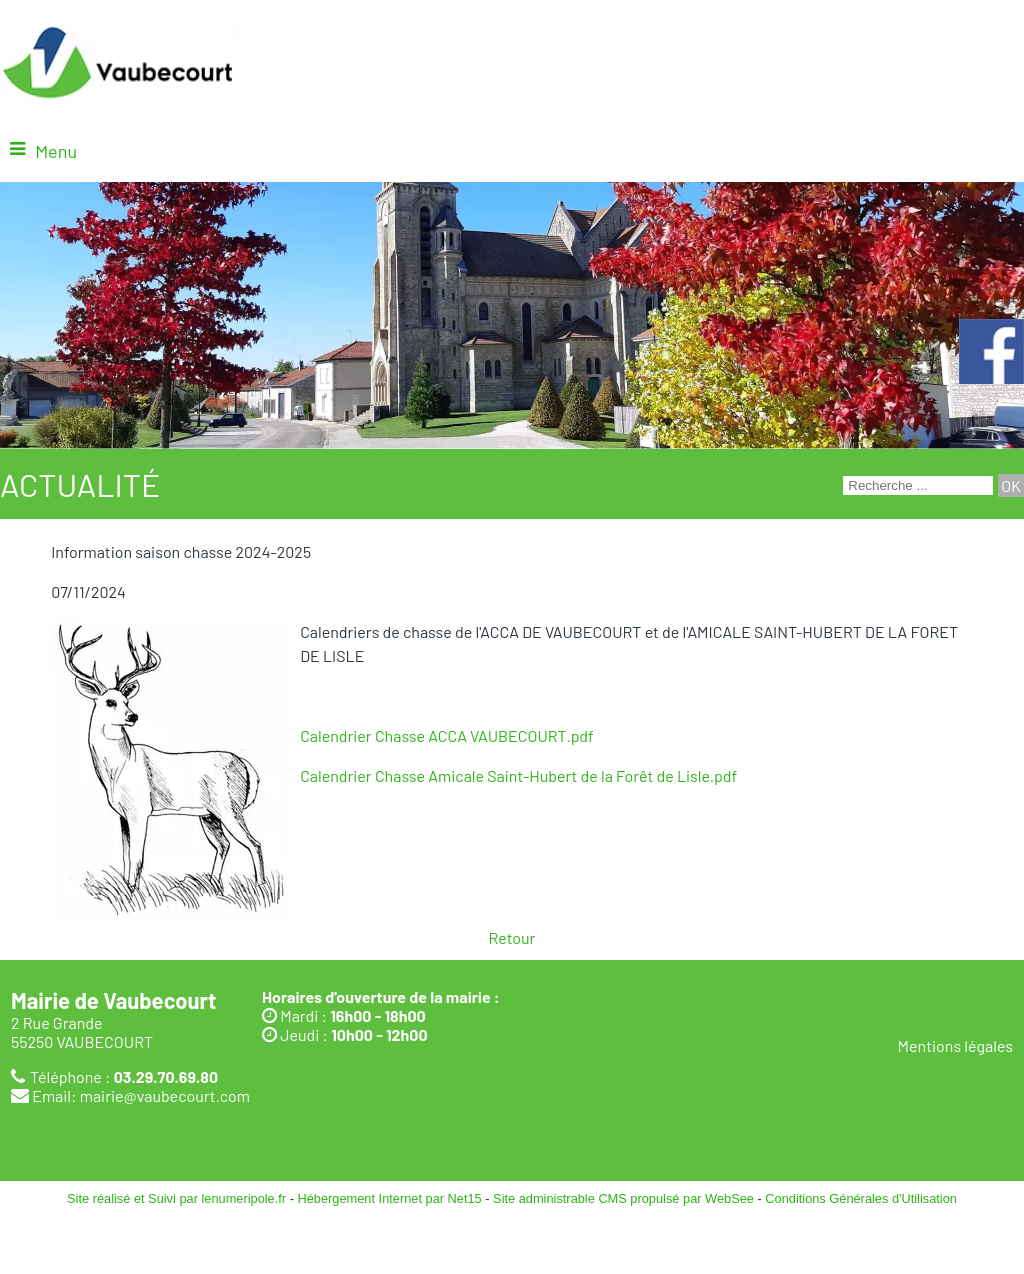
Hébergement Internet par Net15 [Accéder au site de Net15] (389, 1198)
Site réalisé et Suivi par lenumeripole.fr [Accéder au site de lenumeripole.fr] (176, 1198)
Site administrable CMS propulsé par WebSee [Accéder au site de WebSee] (623, 1198)
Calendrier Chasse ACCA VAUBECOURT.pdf (447, 735)
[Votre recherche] (918, 485)
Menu (56, 151)
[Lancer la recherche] (1011, 485)
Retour (512, 937)
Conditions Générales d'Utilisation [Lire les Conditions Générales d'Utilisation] (861, 1198)
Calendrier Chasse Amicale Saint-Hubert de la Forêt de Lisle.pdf (518, 775)
